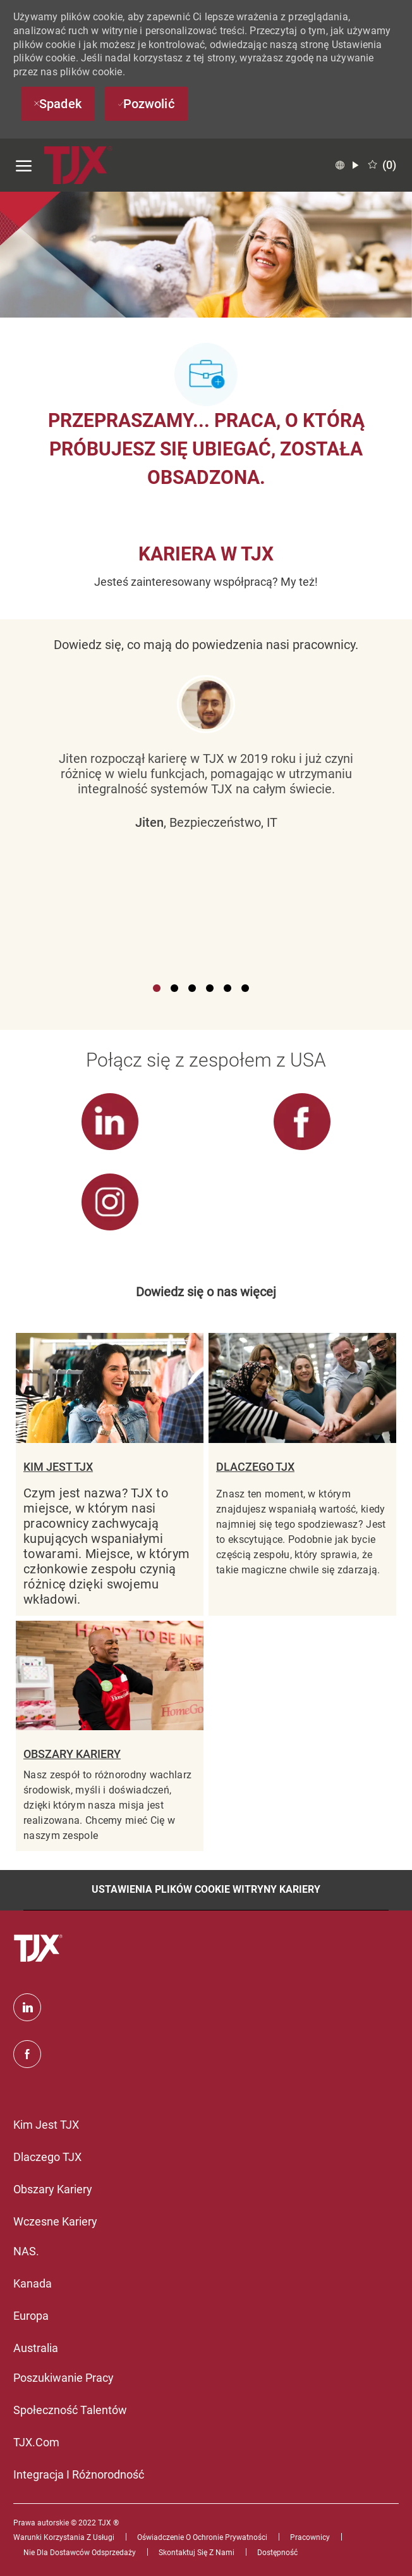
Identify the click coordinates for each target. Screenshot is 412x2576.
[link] (109, 1130)
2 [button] (174, 988)
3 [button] (192, 988)
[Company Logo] (79, 165)
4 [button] (210, 988)
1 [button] (157, 988)
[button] (347, 165)
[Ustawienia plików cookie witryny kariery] (206, 1889)
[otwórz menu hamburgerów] (24, 165)
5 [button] (227, 988)
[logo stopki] (39, 1948)
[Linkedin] (27, 2007)
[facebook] (27, 2054)
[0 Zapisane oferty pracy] (382, 165)
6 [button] (245, 988)
